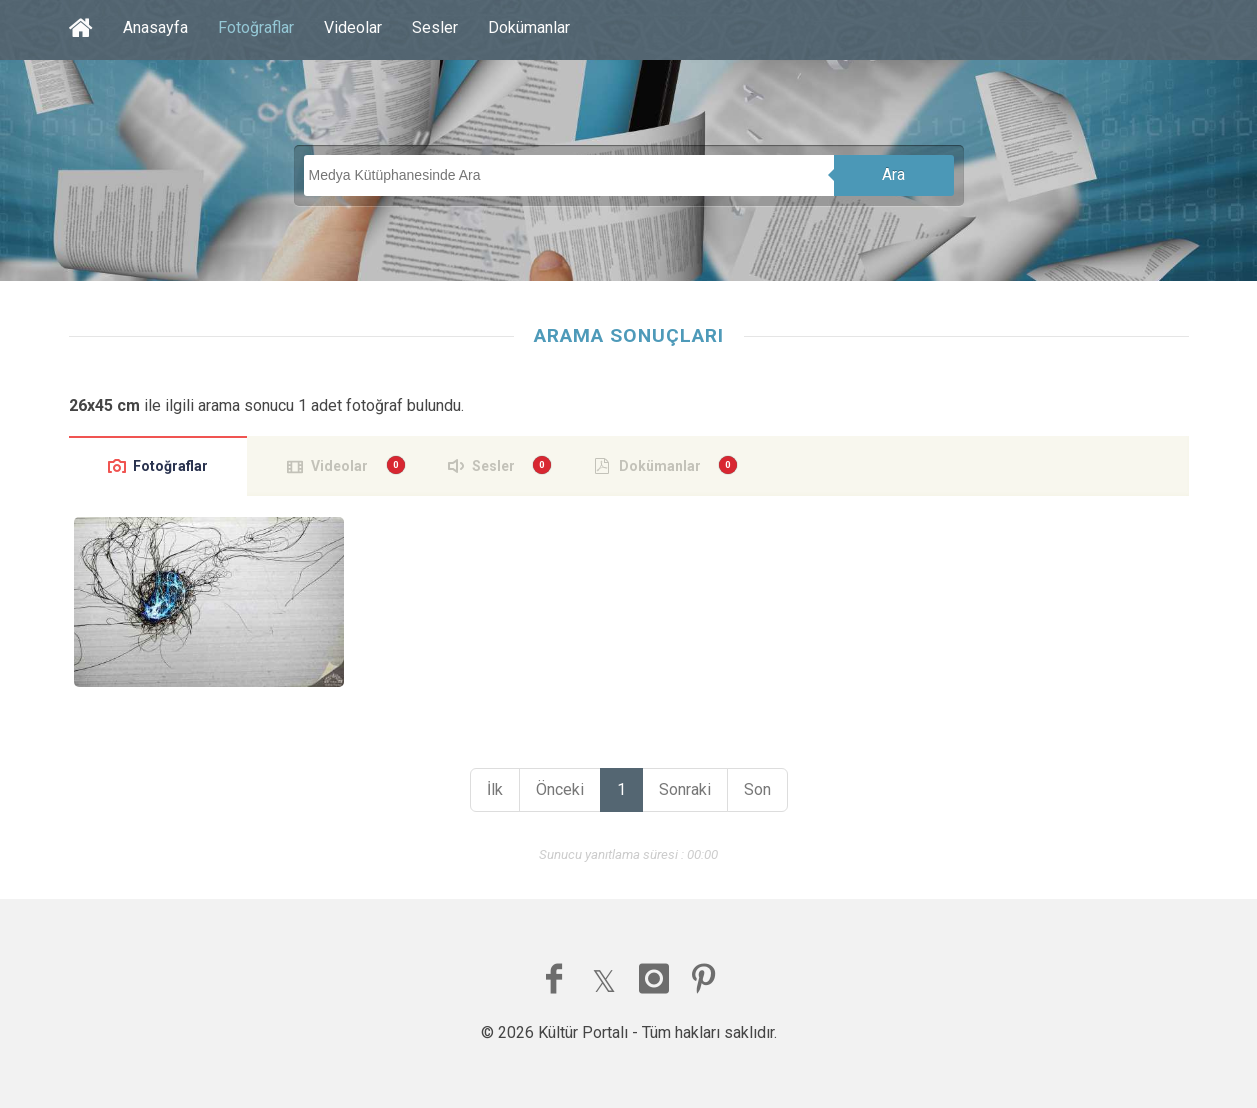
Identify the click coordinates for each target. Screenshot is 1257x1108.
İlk (495, 789)
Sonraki (685, 789)
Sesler (435, 27)
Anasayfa (155, 27)
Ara (893, 174)
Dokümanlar (529, 27)
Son (757, 789)
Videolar (353, 27)
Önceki (560, 789)
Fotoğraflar (256, 27)
